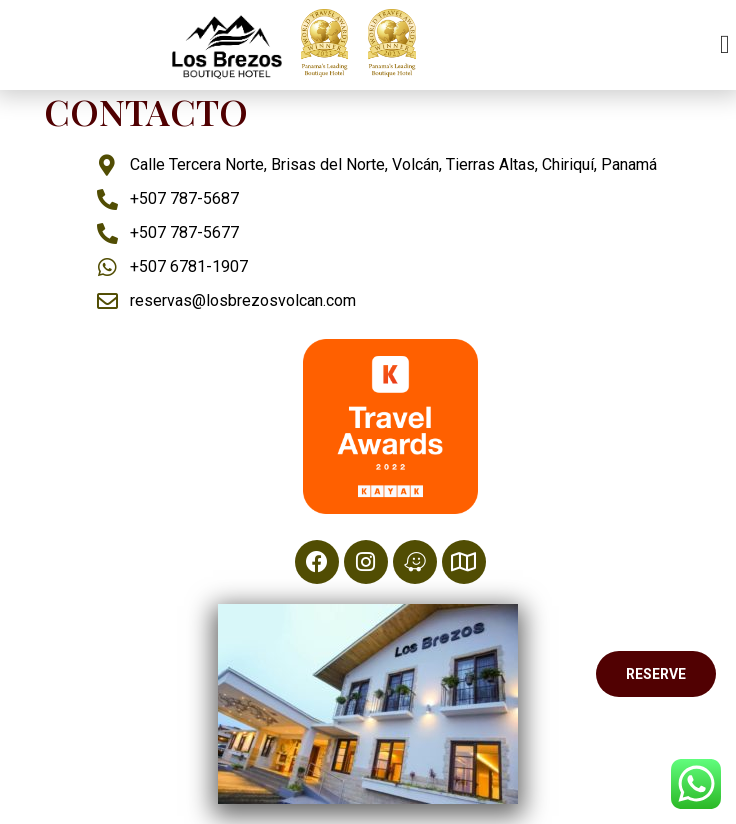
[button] (724, 45)
